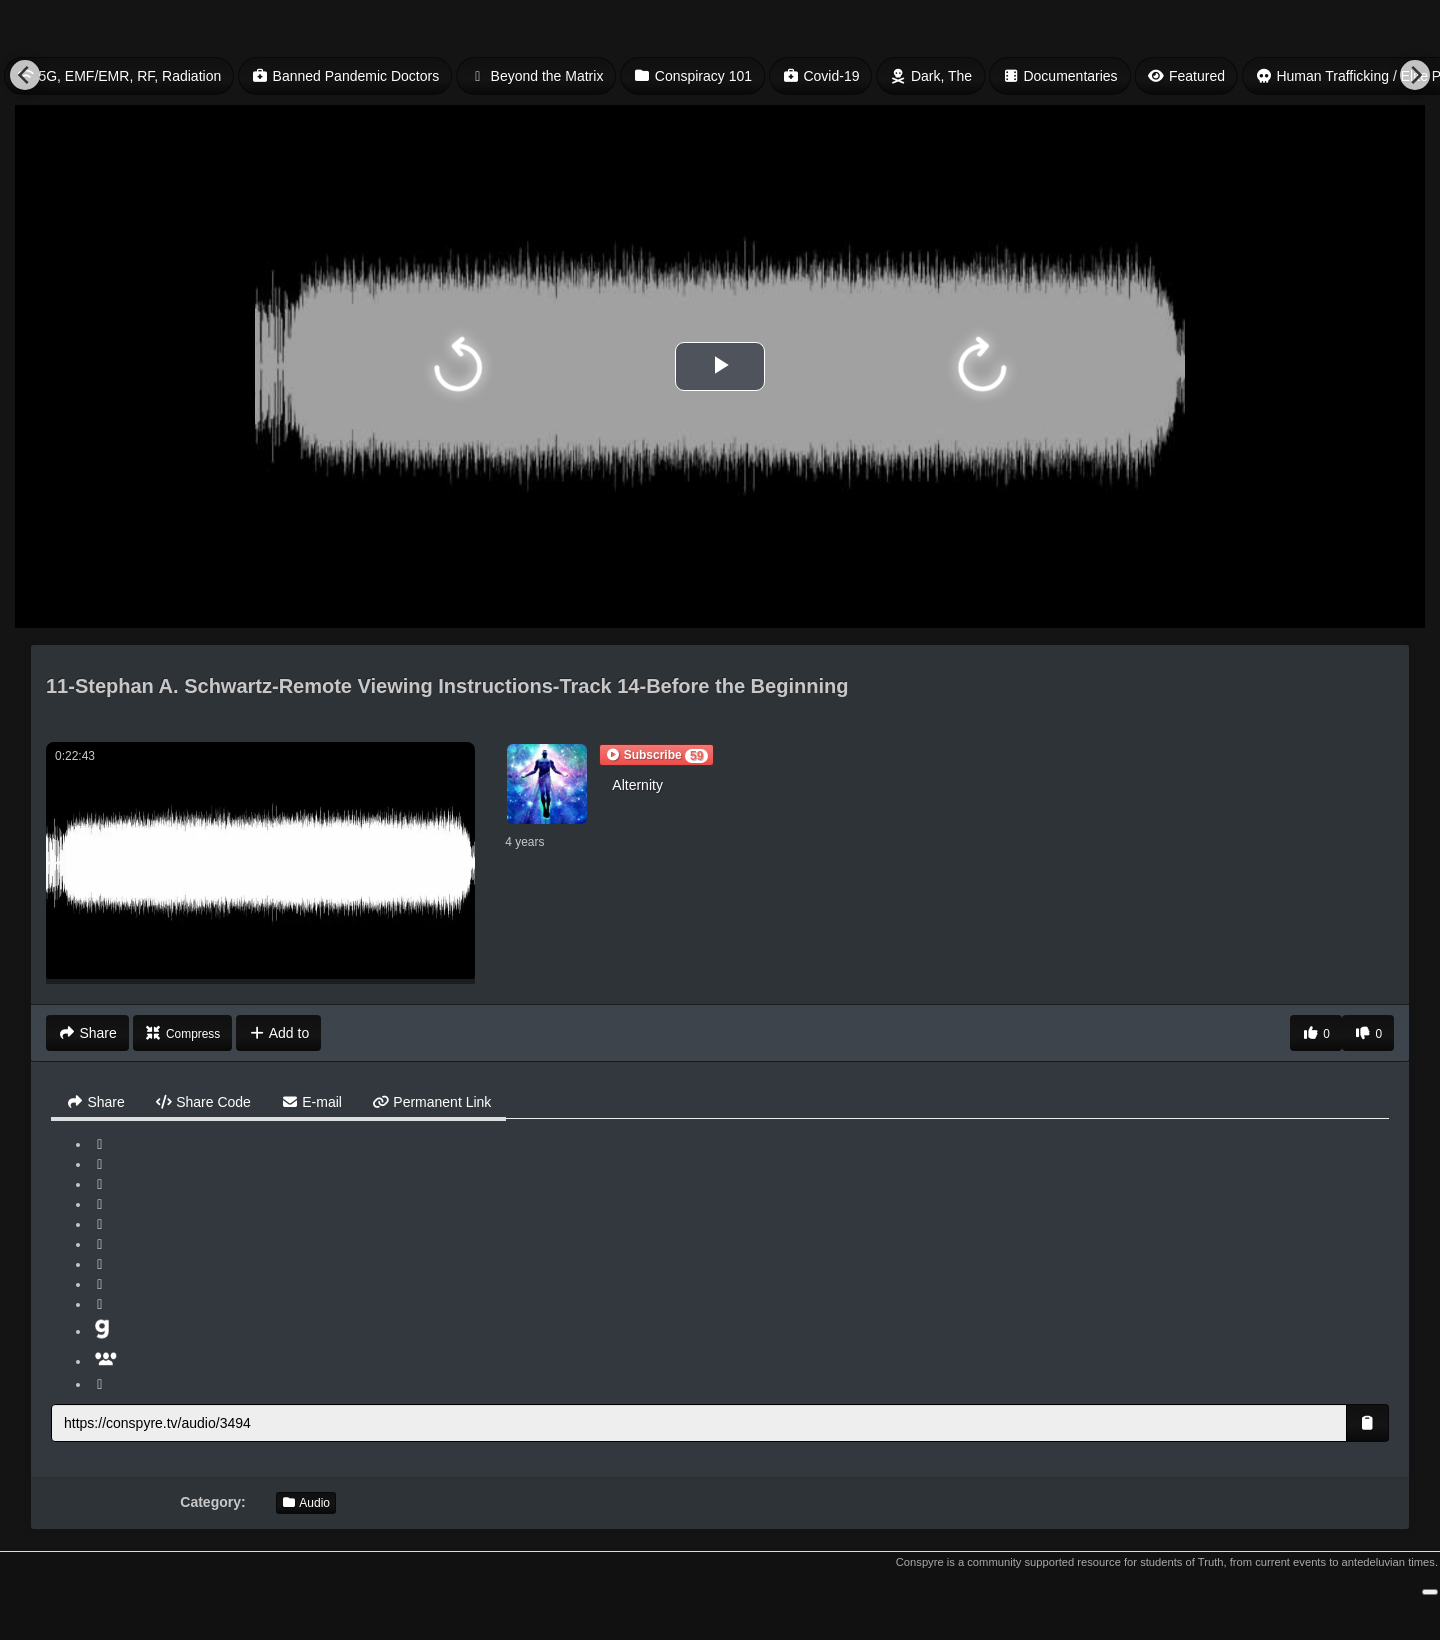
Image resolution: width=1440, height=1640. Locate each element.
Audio (306, 1503)
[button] (656, 755)
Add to (278, 1033)
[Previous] (25, 75)
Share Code (203, 1102)
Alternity (637, 785)
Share (95, 1102)
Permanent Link (431, 1102)
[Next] (1415, 75)
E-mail (311, 1102)
